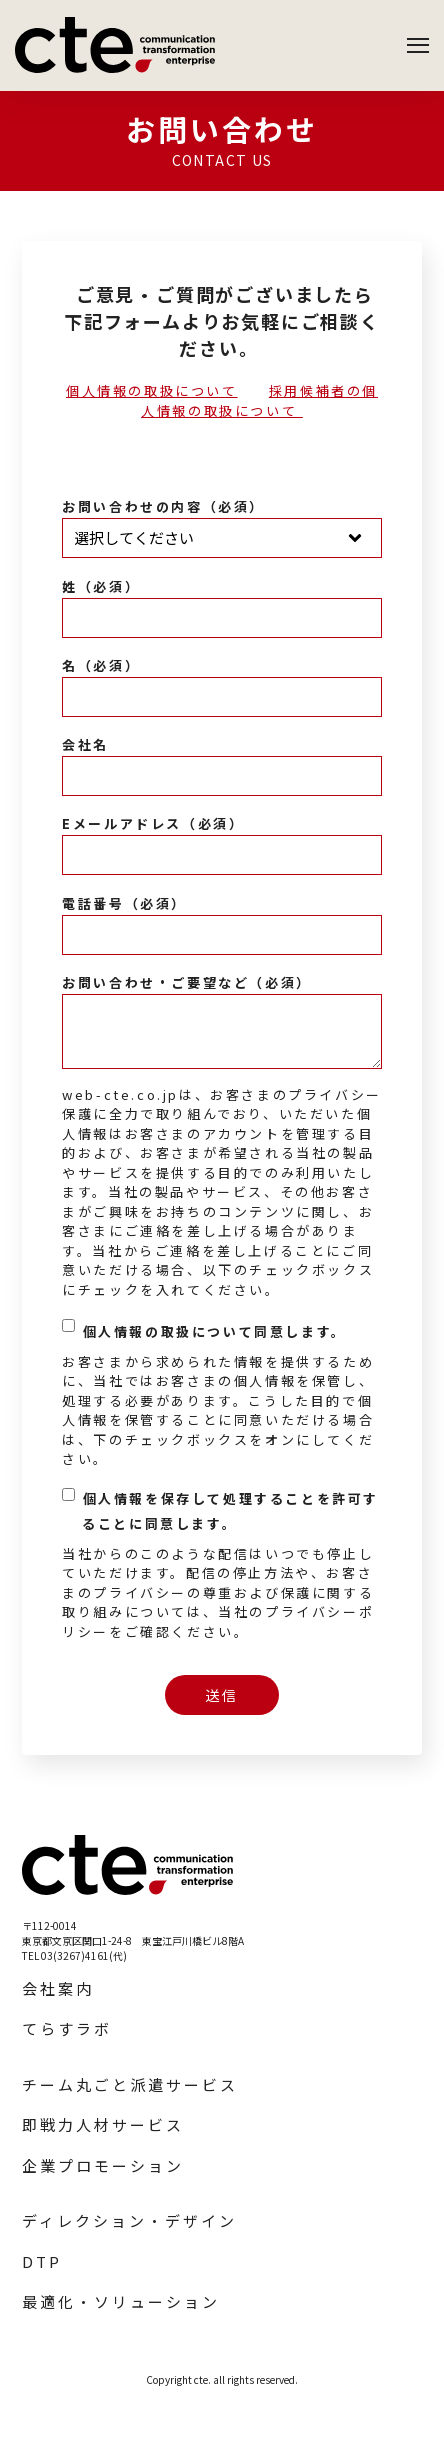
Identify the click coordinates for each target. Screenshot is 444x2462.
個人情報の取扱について (152, 390)
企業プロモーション (103, 2165)
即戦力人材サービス (103, 2124)
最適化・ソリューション (121, 2301)
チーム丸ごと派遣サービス (130, 2084)
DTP (42, 2261)
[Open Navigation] (418, 45)
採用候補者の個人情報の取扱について (259, 400)
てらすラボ (67, 2028)
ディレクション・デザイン (129, 2220)
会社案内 (58, 1988)
